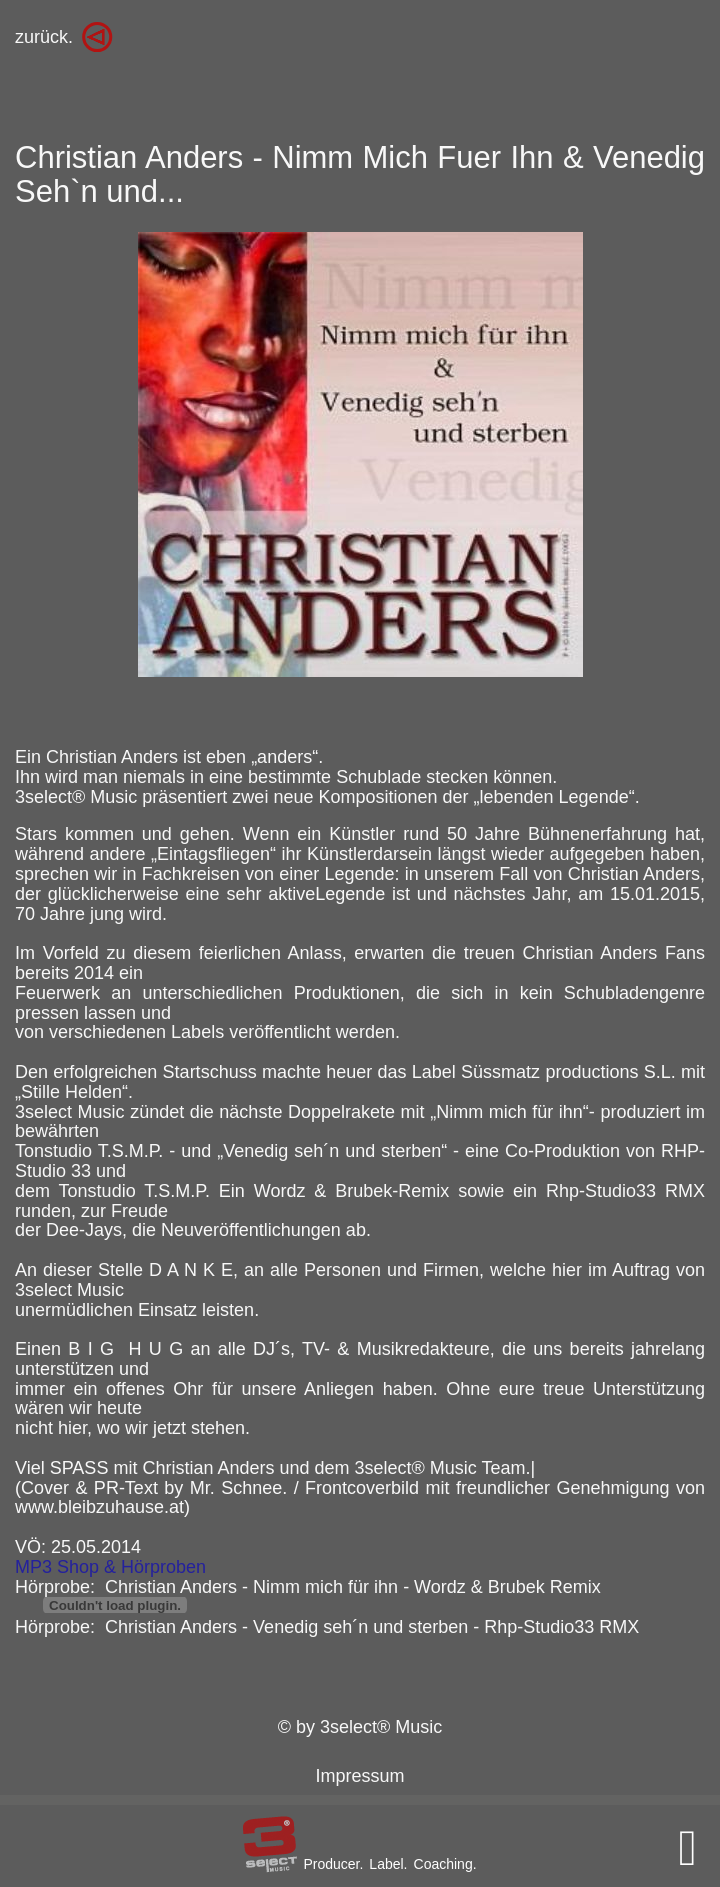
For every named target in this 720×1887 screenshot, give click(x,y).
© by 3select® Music (360, 1727)
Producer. (333, 1864)
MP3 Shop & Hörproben (110, 1567)
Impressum (359, 1776)
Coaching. (445, 1864)
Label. (388, 1864)
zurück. (44, 37)
